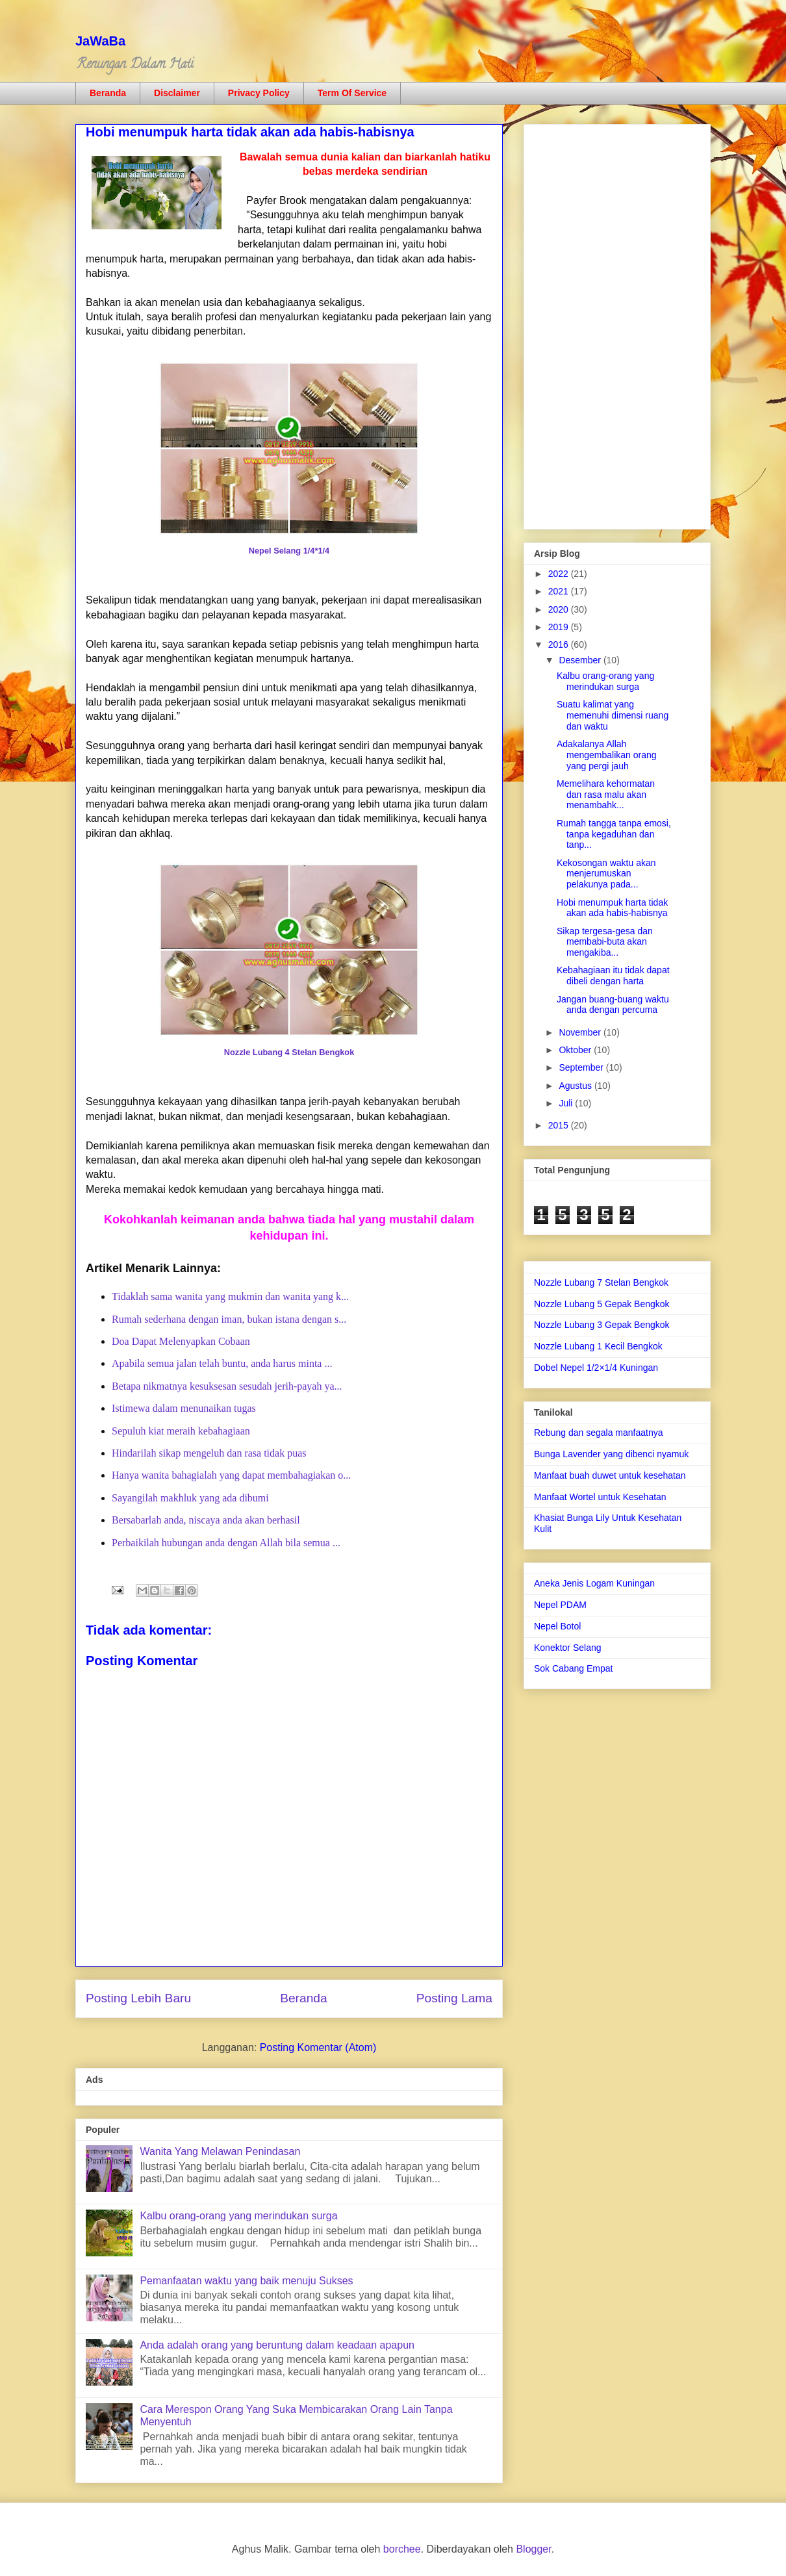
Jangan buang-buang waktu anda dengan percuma (613, 1004)
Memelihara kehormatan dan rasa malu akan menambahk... (606, 794)
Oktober (576, 1050)
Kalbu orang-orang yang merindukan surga (238, 2215)
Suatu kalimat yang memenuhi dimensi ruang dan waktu (612, 715)
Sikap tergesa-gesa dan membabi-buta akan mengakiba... (605, 942)
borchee (402, 2549)
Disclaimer (177, 93)
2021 (559, 591)
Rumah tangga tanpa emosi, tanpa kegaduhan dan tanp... (614, 834)
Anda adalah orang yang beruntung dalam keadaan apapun (277, 2345)
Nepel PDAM (560, 1605)
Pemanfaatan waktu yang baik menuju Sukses (246, 2280)
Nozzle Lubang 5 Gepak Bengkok (602, 1304)
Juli (567, 1103)
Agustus (576, 1085)
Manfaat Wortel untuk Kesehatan (600, 1497)
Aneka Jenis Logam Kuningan (594, 1583)
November (581, 1032)
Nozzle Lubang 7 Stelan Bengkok (601, 1282)
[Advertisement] (617, 324)
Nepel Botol (557, 1626)
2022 (559, 573)
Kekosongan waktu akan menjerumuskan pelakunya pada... (606, 874)
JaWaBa (100, 41)
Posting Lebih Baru (138, 1998)
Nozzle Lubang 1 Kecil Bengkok (598, 1346)
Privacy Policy (259, 93)
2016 (559, 644)
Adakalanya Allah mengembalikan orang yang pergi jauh (607, 755)
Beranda (108, 93)
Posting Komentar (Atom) (318, 2047)
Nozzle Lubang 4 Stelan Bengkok (289, 1052)
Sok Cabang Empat (573, 1668)
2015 (559, 1125)
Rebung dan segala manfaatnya (598, 1432)
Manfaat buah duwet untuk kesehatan (610, 1475)
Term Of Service (352, 93)
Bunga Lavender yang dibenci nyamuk (611, 1454)
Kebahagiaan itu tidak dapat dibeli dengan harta (613, 975)
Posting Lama (454, 1998)
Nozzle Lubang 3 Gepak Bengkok (602, 1325)
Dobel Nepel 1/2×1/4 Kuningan (596, 1367)
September (582, 1067)
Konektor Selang (568, 1647)
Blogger (533, 2549)
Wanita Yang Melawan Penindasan (220, 2151)
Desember (581, 660)
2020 (559, 609)
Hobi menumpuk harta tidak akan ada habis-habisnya (612, 908)
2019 (559, 627)
